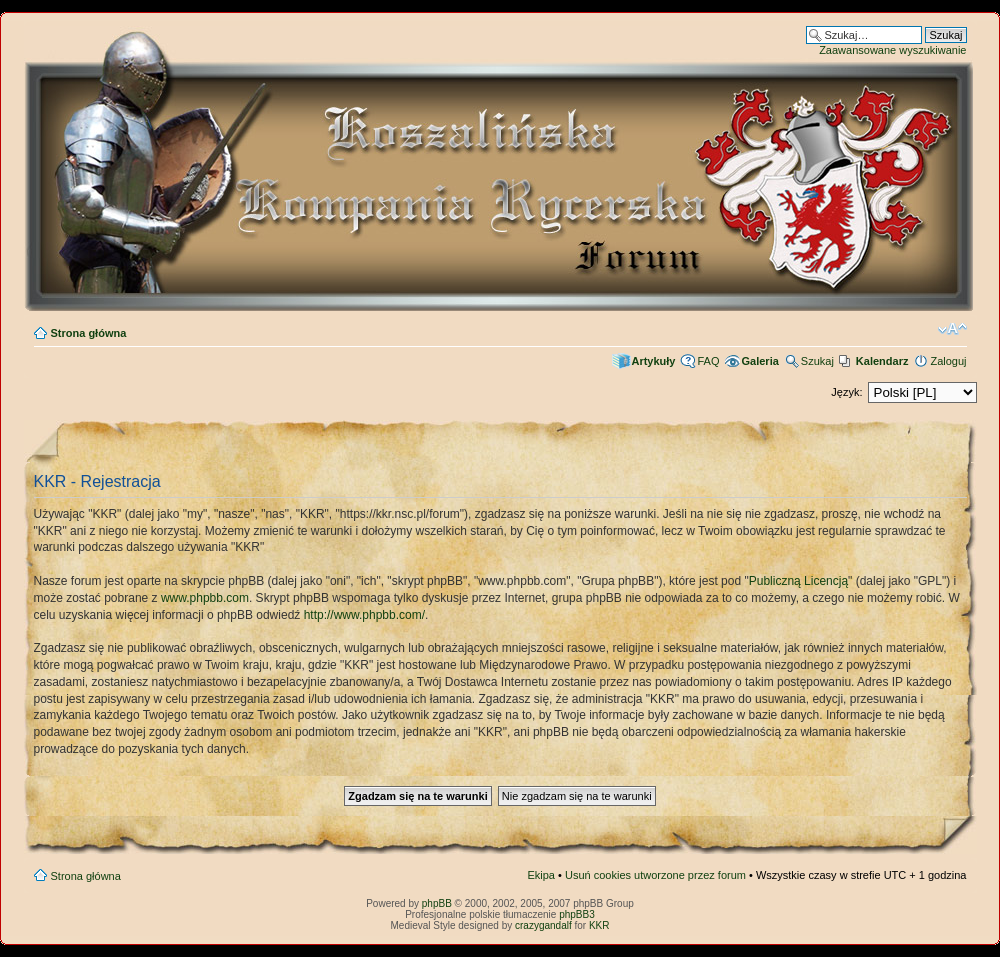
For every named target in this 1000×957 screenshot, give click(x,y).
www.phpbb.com (205, 598)
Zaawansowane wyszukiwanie (892, 50)
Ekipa (541, 875)
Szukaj (817, 361)
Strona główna (89, 333)
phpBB (437, 903)
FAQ (708, 361)
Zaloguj (948, 361)
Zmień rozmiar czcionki (952, 329)
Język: (846, 392)
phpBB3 (577, 914)
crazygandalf (543, 925)
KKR (599, 925)
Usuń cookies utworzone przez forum (655, 875)
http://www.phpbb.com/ (364, 615)
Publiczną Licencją (798, 581)
